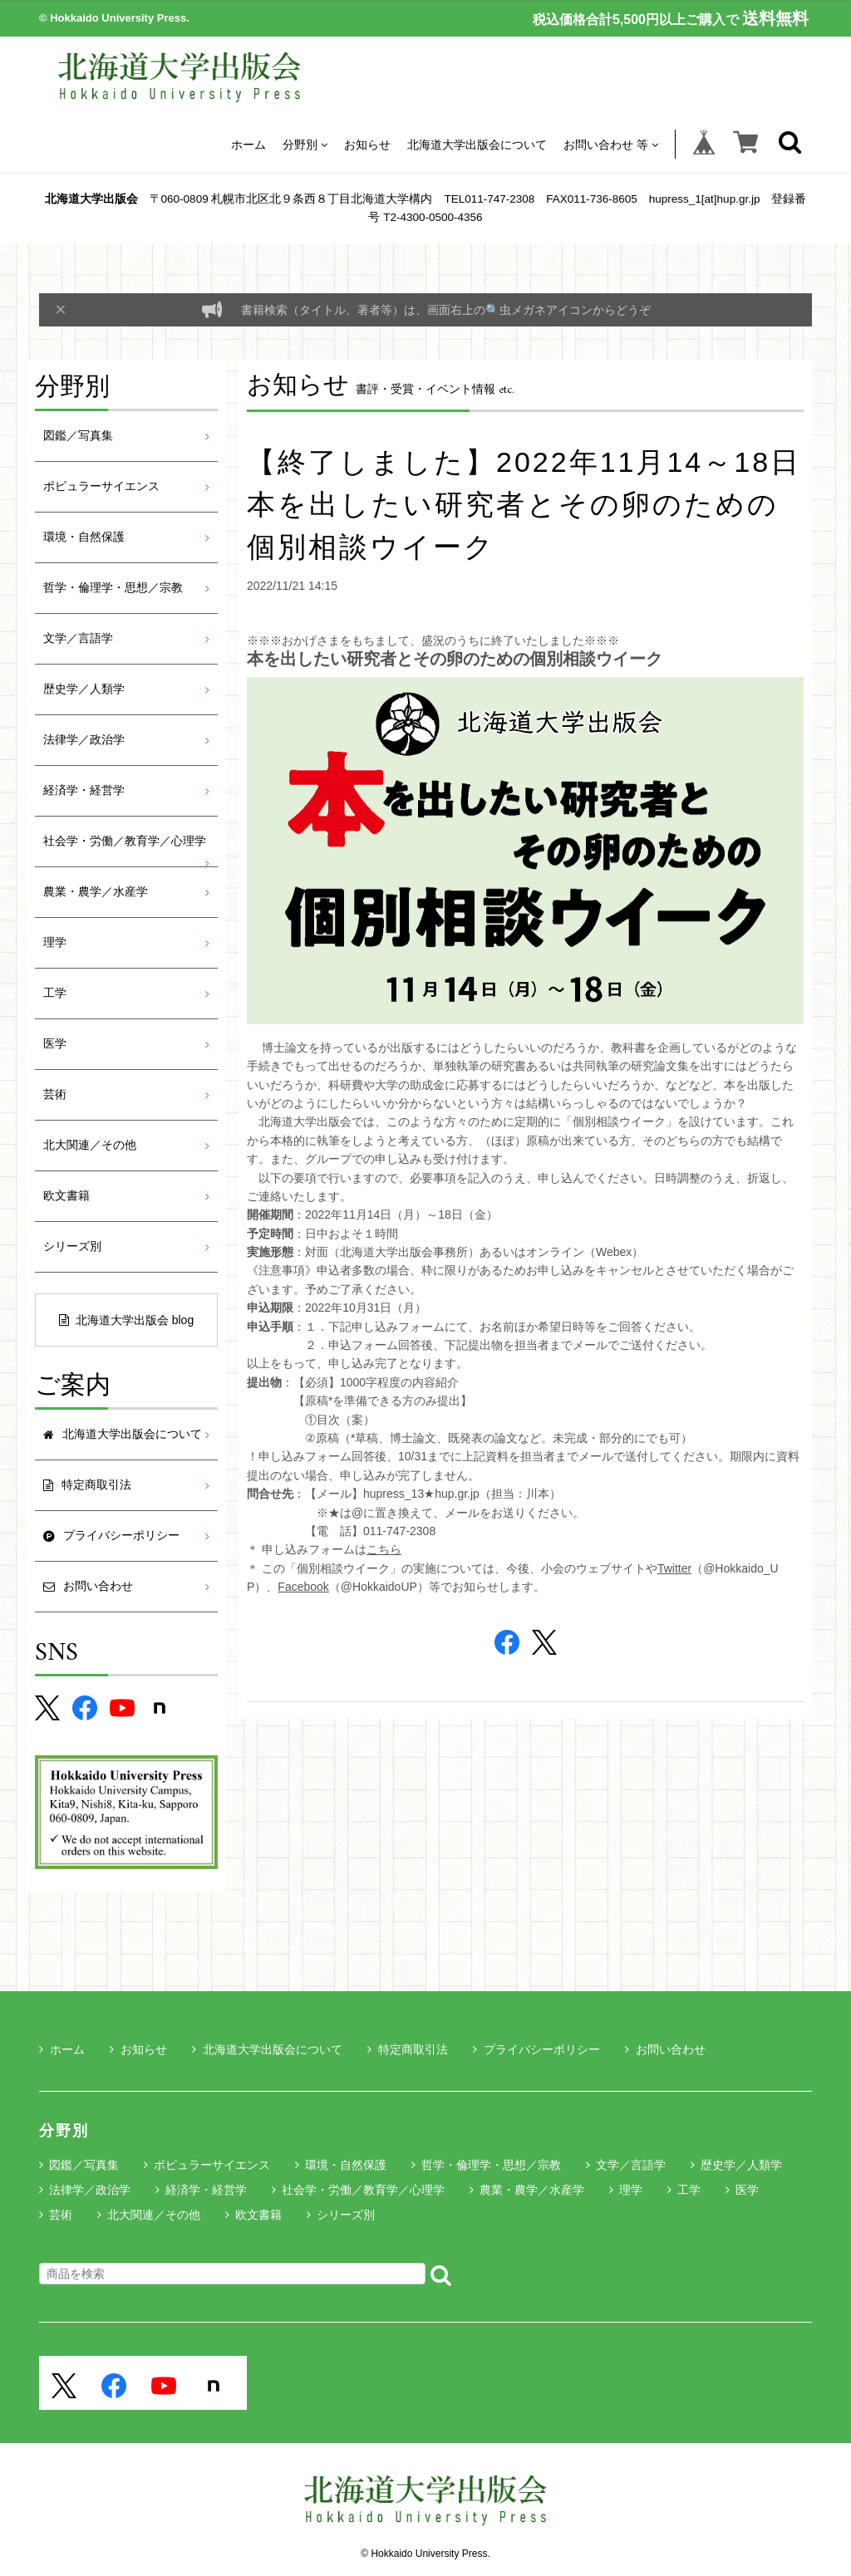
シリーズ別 (72, 1246)
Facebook (303, 1586)
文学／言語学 (78, 638)
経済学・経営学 (84, 790)
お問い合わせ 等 (610, 144)
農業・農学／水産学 (95, 892)
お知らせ (367, 144)
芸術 (54, 1094)
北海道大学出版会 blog (126, 1320)
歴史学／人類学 (84, 689)
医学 (54, 1044)
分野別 (305, 144)
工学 (54, 993)
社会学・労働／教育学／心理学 (124, 841)
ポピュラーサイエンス (101, 486)
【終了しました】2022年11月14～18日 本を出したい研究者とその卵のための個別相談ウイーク (524, 504)
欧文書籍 (66, 1196)
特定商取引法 (407, 2049)
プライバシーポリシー (536, 2049)
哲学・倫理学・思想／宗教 (113, 587)
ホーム (248, 144)
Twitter (674, 1568)
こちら (383, 1549)
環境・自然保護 (84, 537)
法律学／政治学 (84, 740)
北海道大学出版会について (477, 144)
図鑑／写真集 (78, 435)
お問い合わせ (665, 2049)
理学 (54, 942)
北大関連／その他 (89, 1145)
